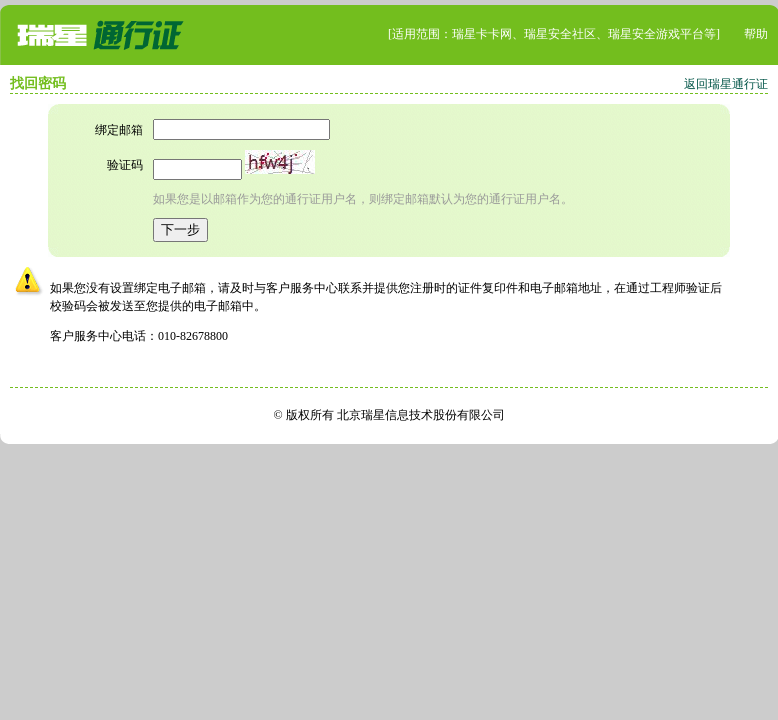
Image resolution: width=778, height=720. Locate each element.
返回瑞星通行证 (726, 84)
